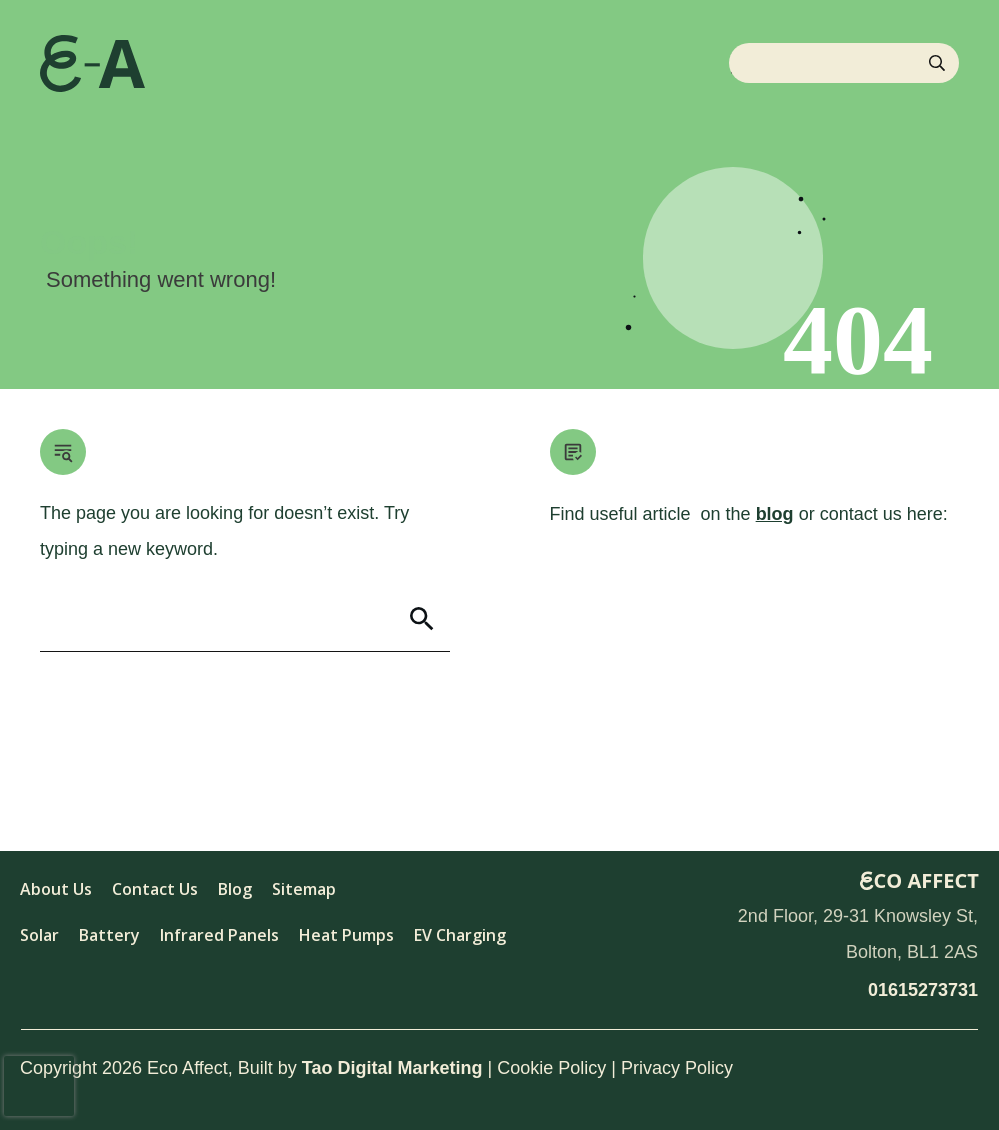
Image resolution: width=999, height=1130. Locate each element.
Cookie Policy (551, 1068)
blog (775, 514)
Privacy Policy (677, 1068)
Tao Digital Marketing (392, 1068)
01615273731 (923, 990)
